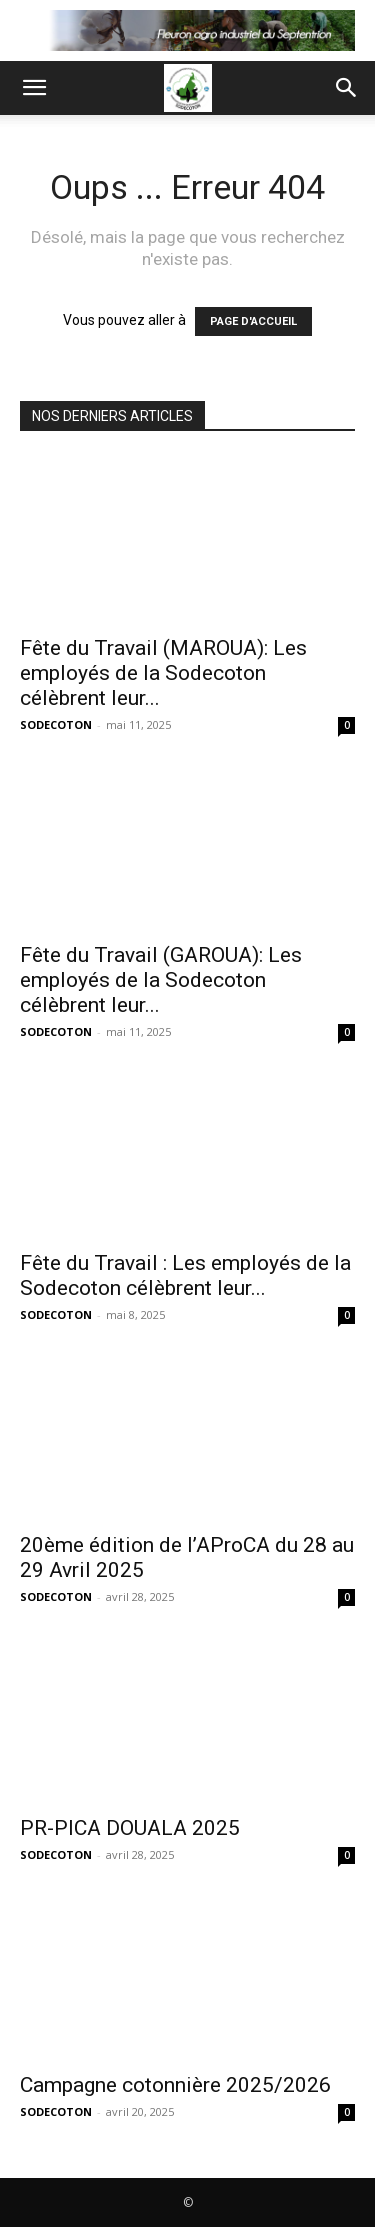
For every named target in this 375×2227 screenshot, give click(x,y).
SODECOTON (56, 724)
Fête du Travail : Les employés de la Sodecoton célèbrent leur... (185, 1275)
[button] (34, 88)
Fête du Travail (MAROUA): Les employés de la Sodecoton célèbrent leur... (163, 673)
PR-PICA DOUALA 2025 (130, 1828)
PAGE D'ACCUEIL (253, 321)
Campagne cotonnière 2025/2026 (175, 2085)
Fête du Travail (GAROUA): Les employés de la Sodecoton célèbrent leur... (161, 980)
